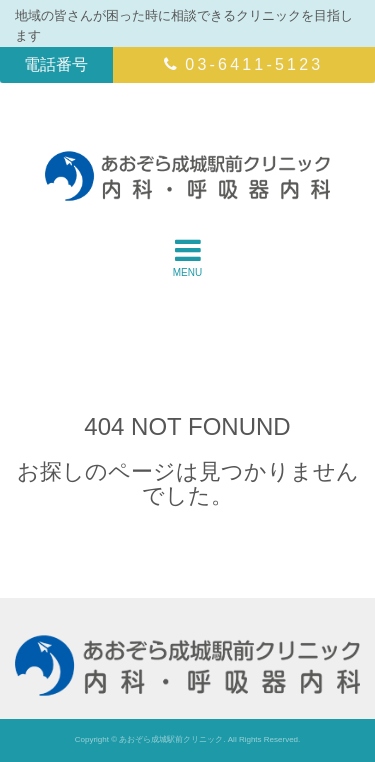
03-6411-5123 (243, 64)
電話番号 (56, 64)
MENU (187, 257)
